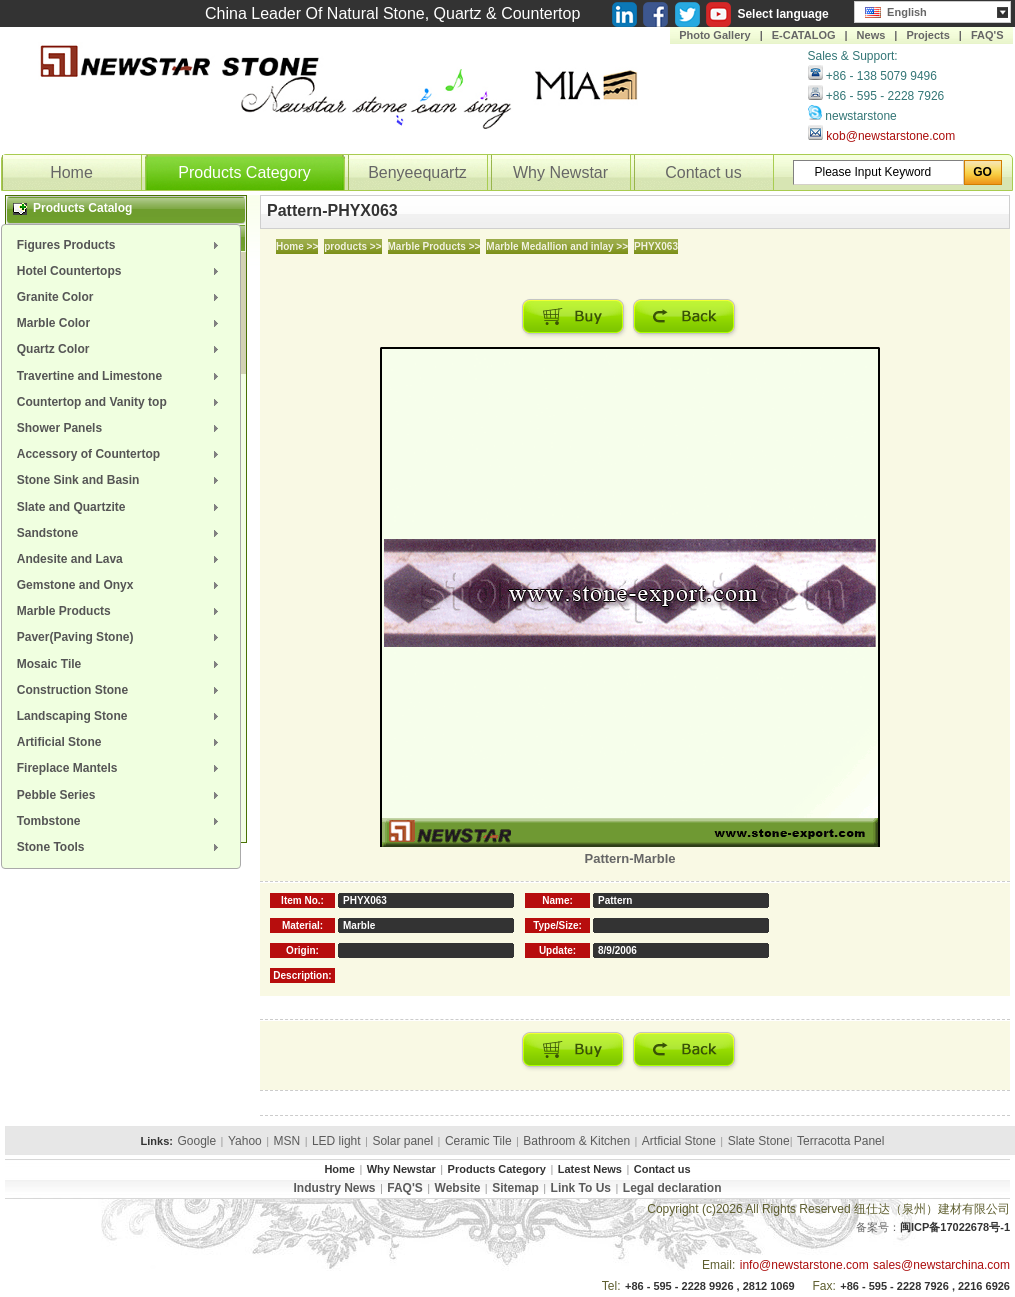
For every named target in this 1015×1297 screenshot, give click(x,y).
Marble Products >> (434, 246)
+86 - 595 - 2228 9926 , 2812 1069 (710, 1286)
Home (71, 172)
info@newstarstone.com (804, 1265)
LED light (336, 1141)
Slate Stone (759, 1141)
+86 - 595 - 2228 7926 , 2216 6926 (925, 1286)
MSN (287, 1141)
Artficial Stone (679, 1141)
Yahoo (245, 1141)
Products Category (244, 172)
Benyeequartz (417, 172)
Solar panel (402, 1141)
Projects (927, 35)
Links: (157, 1141)
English (896, 10)
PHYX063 (656, 246)
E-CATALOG (804, 35)
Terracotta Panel (840, 1141)
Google (196, 1141)
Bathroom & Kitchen (576, 1141)
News (871, 35)
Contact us (703, 172)
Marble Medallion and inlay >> (557, 246)
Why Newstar (560, 172)
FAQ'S (987, 35)
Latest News (590, 1169)
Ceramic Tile (478, 1141)
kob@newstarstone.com (890, 136)
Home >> (297, 246)
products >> (352, 246)
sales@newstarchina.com (941, 1265)
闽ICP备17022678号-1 (955, 1227)
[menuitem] (121, 245)
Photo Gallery (715, 35)
